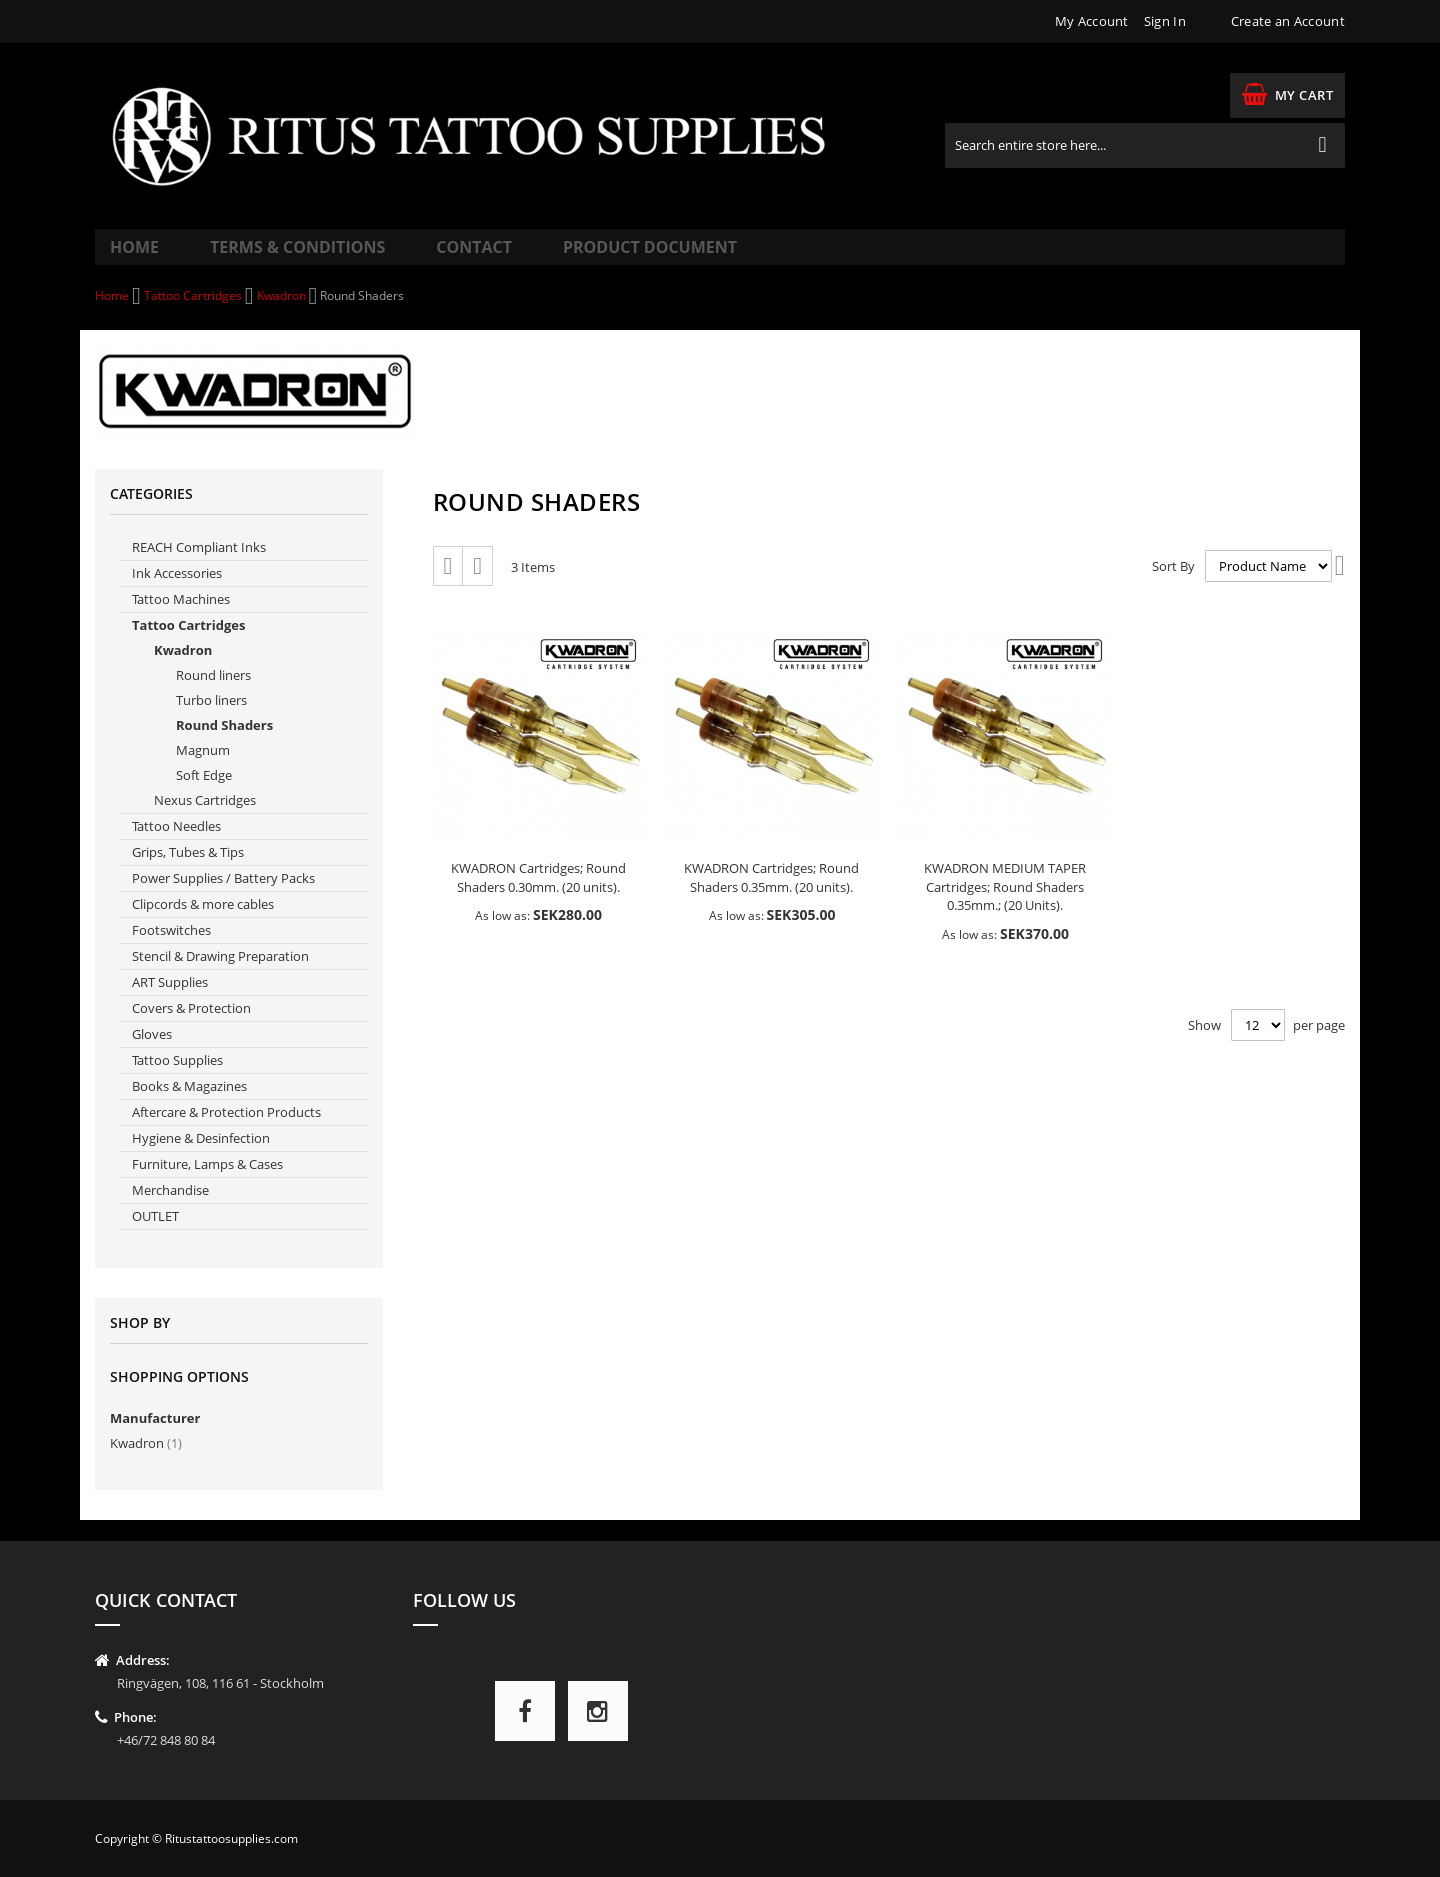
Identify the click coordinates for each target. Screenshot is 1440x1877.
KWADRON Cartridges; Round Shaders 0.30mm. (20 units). (538, 898)
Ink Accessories (177, 594)
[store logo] (482, 136)
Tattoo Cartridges (194, 316)
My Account (1092, 21)
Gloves (152, 1055)
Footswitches (171, 951)
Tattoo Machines (181, 620)
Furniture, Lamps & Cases (207, 1185)
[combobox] (1145, 145)
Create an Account (1288, 21)
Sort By (1173, 586)
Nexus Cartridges (205, 821)
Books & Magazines (189, 1107)
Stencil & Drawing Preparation (220, 977)
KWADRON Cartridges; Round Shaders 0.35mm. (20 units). (771, 898)
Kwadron (283, 316)
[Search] (1322, 145)
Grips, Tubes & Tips (188, 873)
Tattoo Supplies (177, 1081)
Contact (434, 256)
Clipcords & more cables (203, 925)
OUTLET (155, 1237)
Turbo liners (211, 721)
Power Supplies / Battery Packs (223, 899)
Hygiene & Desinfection (201, 1159)
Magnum (203, 771)
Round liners (213, 696)
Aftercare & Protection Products (226, 1133)
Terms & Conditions (280, 256)
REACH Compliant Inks (199, 568)
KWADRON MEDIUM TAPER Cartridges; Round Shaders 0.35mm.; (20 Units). (1005, 907)
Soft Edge (204, 796)
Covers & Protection (191, 1029)
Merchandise (170, 1211)
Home (137, 256)
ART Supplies (170, 1003)
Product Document (587, 256)
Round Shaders (224, 746)
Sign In (1165, 21)
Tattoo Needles (176, 847)
